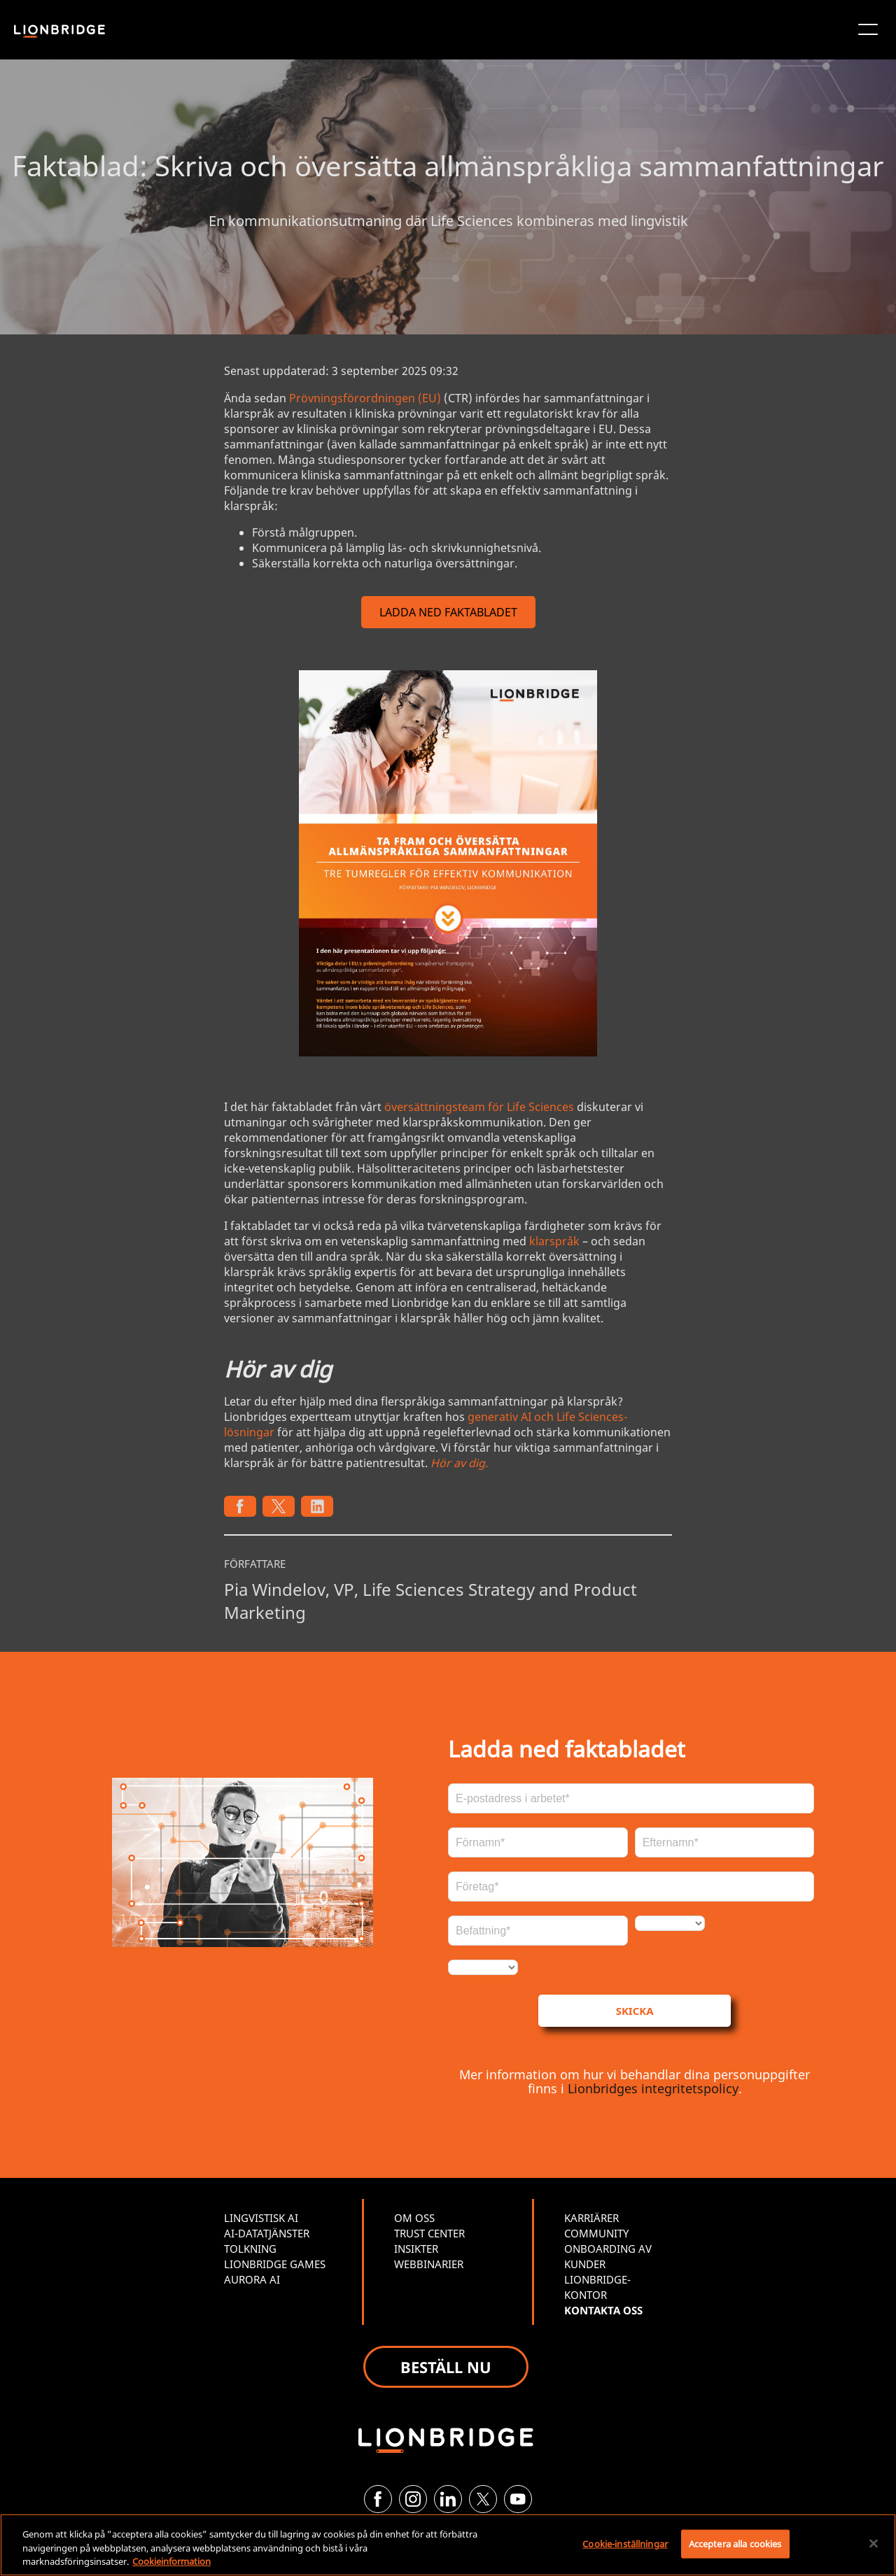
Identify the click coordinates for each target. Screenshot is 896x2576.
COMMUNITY (596, 2233)
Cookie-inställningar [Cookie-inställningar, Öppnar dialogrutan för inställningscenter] (625, 2543)
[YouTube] (518, 2499)
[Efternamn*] (725, 1842)
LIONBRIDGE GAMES (275, 2264)
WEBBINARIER (428, 2264)
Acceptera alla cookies (735, 2543)
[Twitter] (483, 2499)
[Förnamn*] (538, 1842)
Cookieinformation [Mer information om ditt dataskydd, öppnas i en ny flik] (171, 2561)
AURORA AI (252, 2279)
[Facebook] (378, 2499)
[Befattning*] (538, 1931)
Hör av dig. (459, 1463)
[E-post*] (631, 1798)
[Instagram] (413, 2499)
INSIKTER (416, 2249)
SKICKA (635, 2011)
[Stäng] (873, 2543)
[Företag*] (631, 1886)
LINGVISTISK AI (261, 2218)
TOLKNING (250, 2249)
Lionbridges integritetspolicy (653, 2088)
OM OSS (414, 2218)
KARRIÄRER (591, 2218)
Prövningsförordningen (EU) (365, 398)
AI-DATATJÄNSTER (266, 2233)
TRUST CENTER (429, 2233)
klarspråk (554, 1241)
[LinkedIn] (448, 2499)
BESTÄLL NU (445, 2366)
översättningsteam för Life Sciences (479, 1106)
